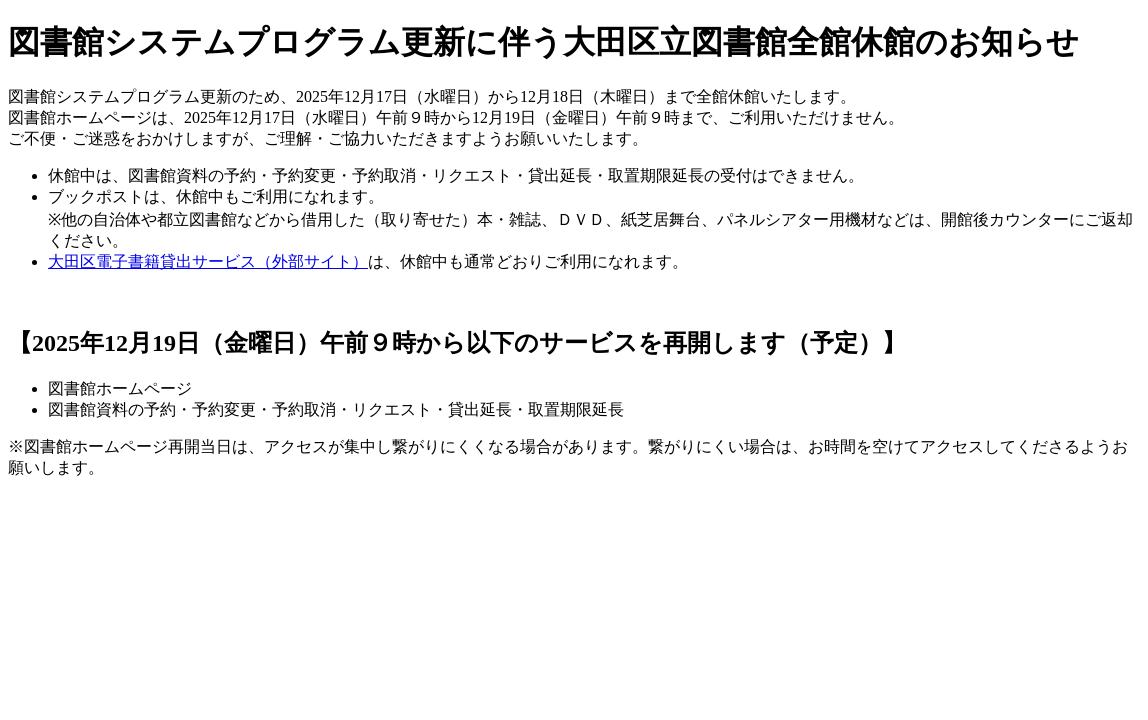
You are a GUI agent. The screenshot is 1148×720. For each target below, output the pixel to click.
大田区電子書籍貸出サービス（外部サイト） (208, 261)
